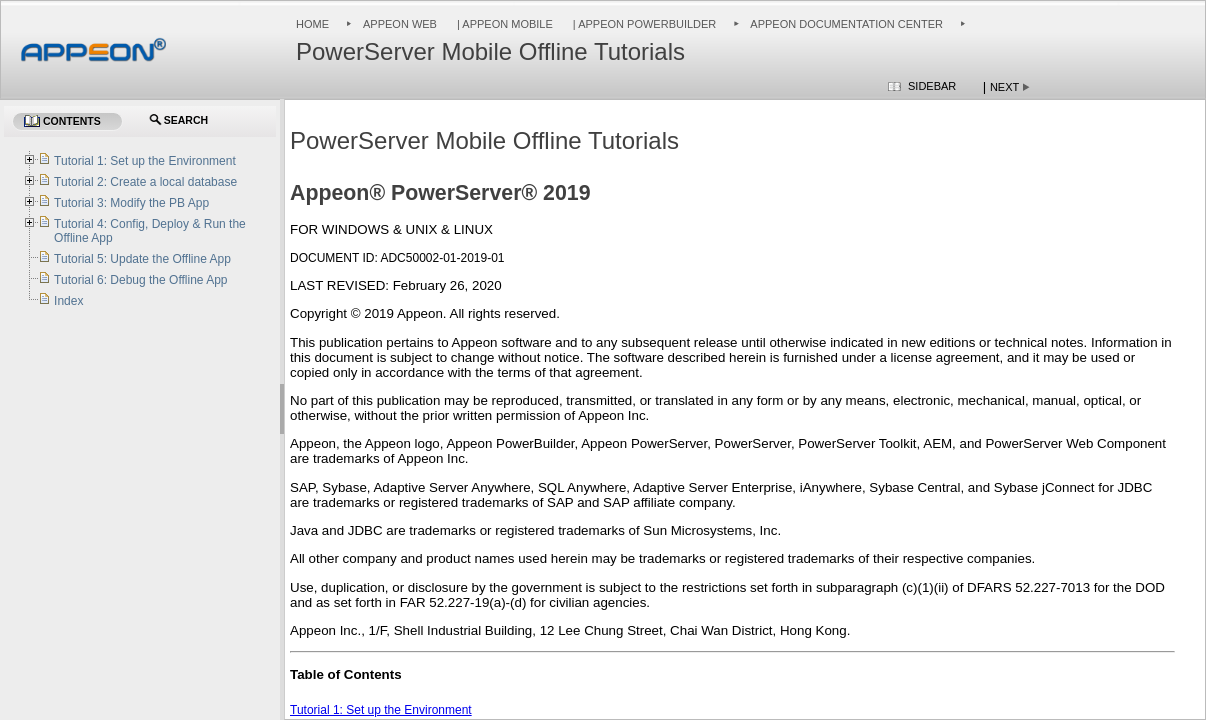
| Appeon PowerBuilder (643, 24)
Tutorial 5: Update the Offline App (142, 259)
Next (1004, 87)
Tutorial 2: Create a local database (145, 182)
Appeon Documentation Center (846, 24)
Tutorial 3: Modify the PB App (131, 203)
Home (312, 24)
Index (68, 301)
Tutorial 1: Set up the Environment (381, 710)
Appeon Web (400, 24)
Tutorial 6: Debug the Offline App (140, 280)
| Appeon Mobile (503, 24)
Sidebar (932, 86)
